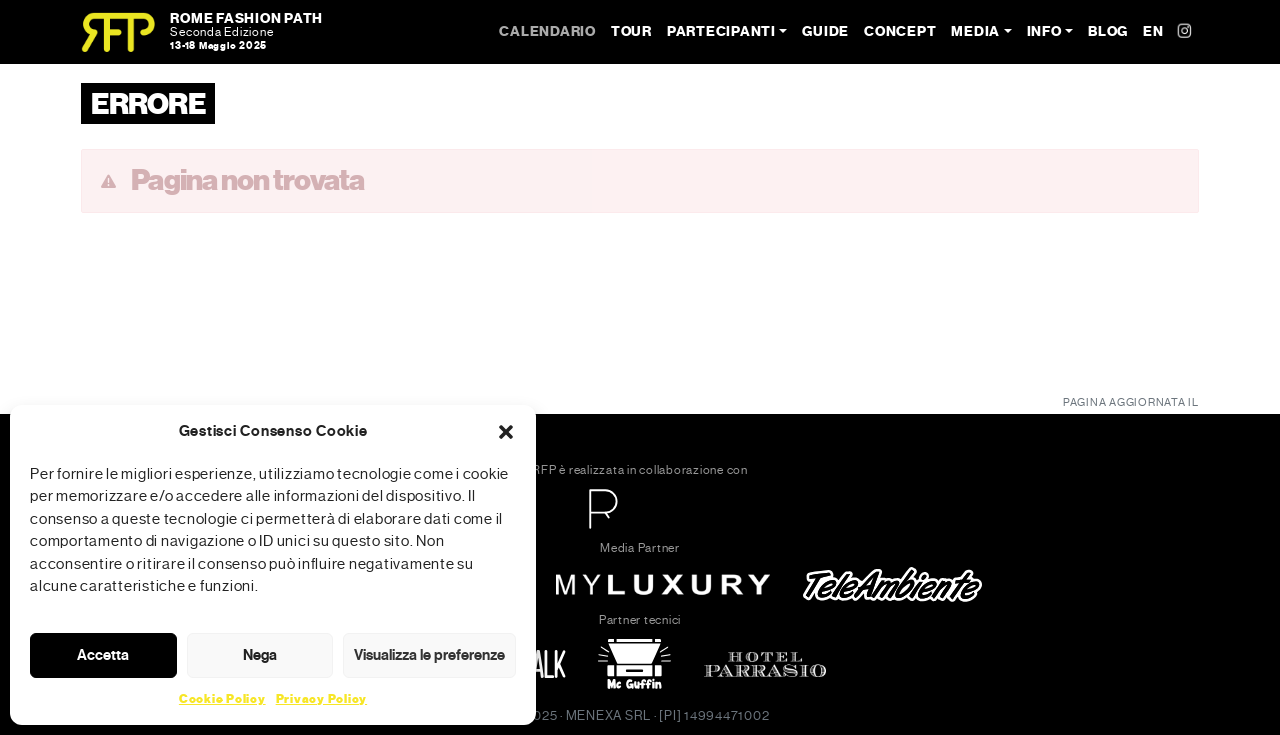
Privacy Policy (322, 699)
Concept (900, 31)
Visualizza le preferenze (429, 655)
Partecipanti (721, 31)
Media (975, 31)
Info (1044, 31)
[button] (506, 431)
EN (1153, 31)
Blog (1108, 31)
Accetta (103, 655)
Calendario (547, 31)
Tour (631, 31)
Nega (260, 655)
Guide (825, 31)
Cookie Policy (222, 699)
